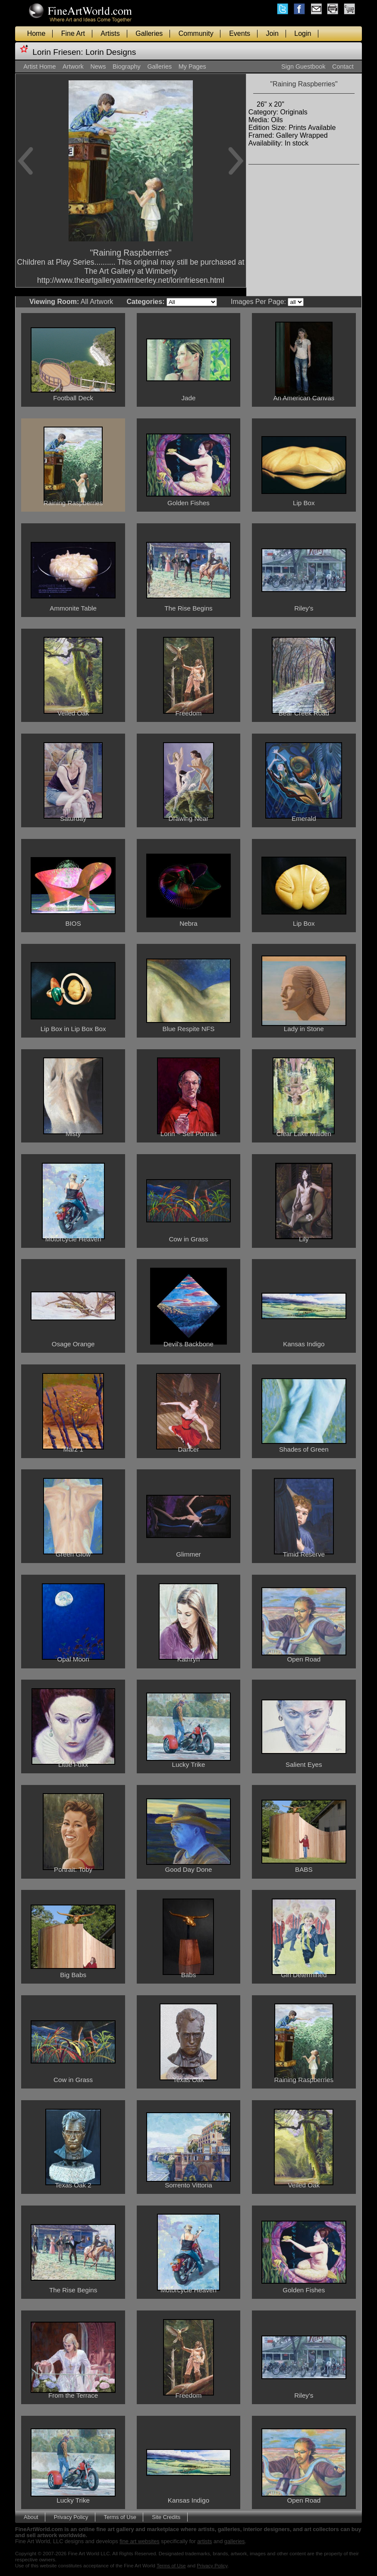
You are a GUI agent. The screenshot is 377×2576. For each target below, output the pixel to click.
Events (239, 33)
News (98, 66)
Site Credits (166, 2517)
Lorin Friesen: (57, 52)
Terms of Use (120, 2517)
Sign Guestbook (303, 66)
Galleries (149, 33)
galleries (234, 2541)
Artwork (73, 66)
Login (302, 33)
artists (204, 2541)
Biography (127, 66)
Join (272, 33)
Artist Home (39, 66)
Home (36, 33)
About (31, 2517)
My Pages (192, 66)
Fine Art (73, 33)
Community (196, 33)
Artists (110, 33)
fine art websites (139, 2541)
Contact (343, 66)
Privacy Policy (71, 2517)
